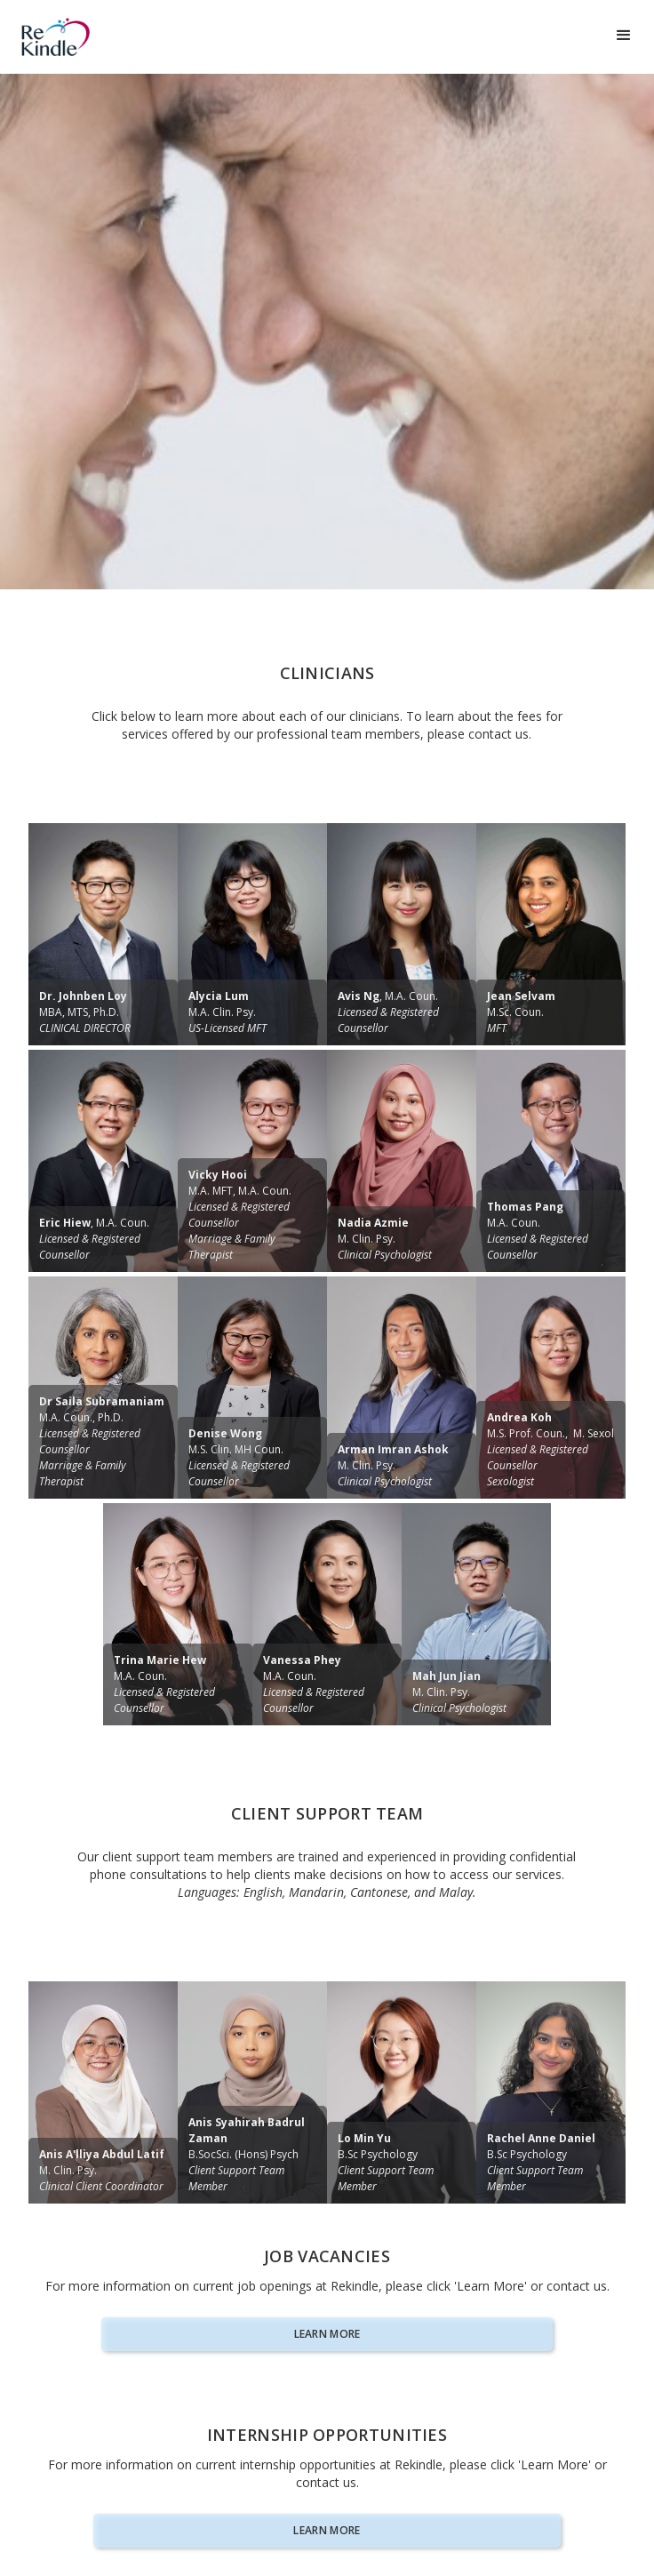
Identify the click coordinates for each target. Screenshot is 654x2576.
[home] (93, 37)
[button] (623, 35)
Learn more (327, 2333)
